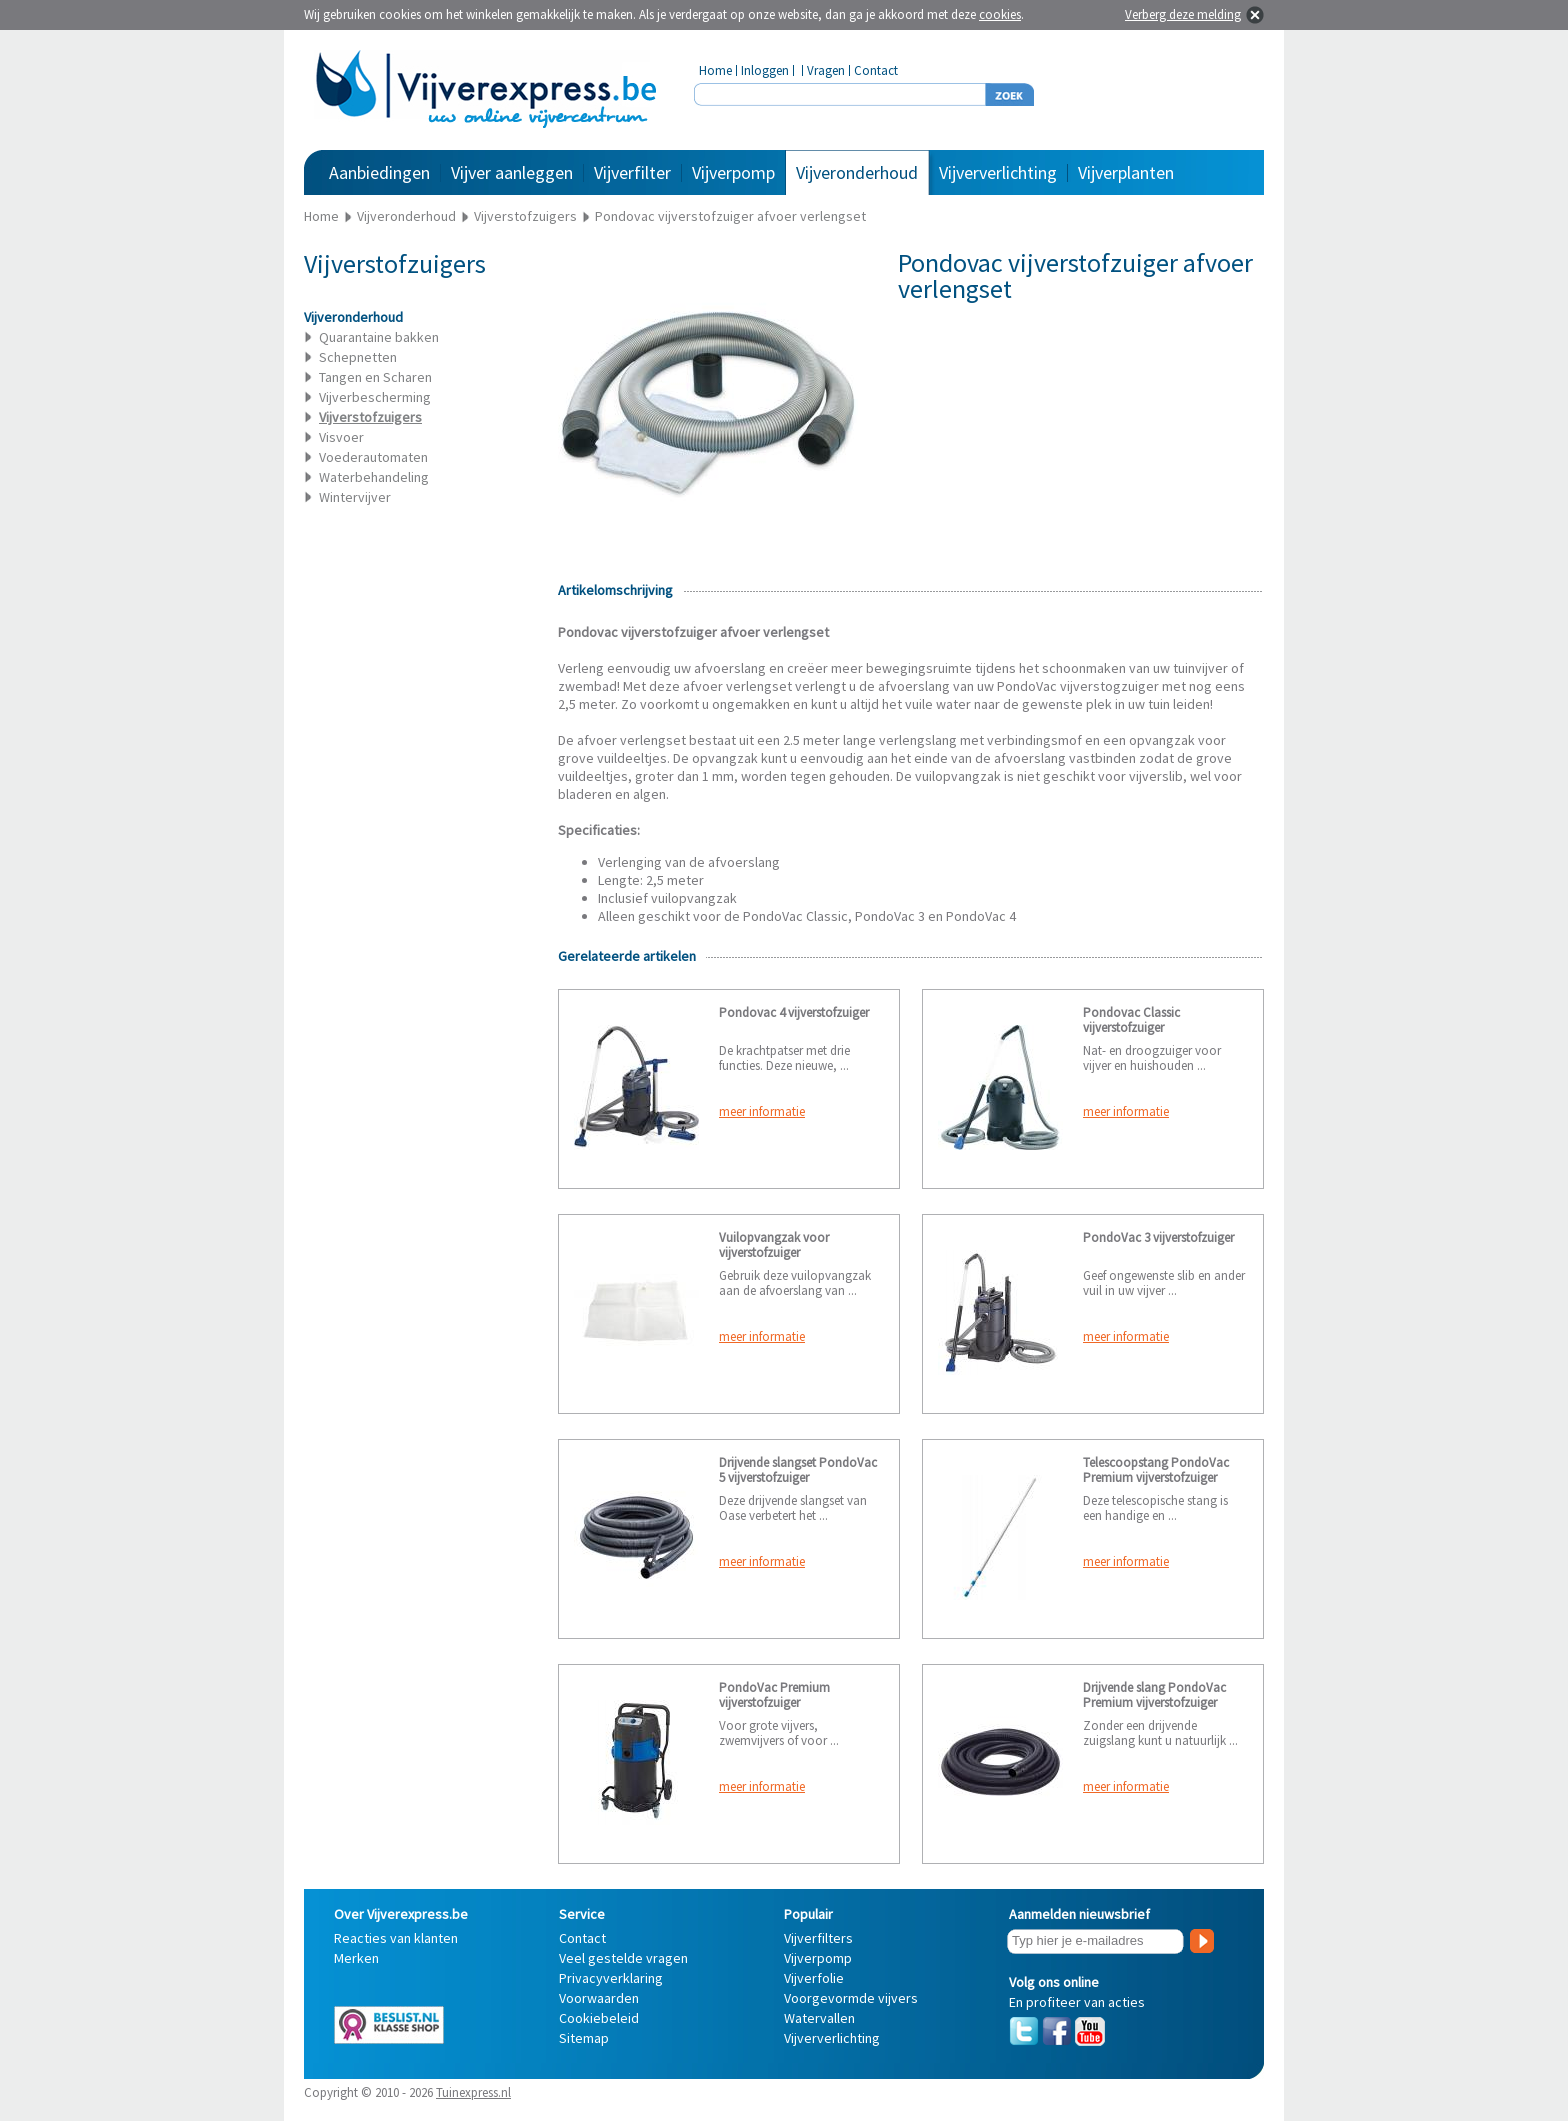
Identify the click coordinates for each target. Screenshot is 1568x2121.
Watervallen (819, 2018)
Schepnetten (358, 357)
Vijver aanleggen (512, 172)
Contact (876, 70)
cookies (1000, 14)
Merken (356, 1958)
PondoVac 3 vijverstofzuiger (1158, 1237)
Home (715, 70)
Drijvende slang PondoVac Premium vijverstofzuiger (1154, 1695)
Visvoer (341, 437)
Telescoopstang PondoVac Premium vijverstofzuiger (1156, 1470)
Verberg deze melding (1183, 14)
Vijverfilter (632, 172)
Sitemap (584, 2038)
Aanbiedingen (379, 172)
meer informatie (762, 1111)
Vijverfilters (818, 1938)
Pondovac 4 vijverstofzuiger (794, 1012)
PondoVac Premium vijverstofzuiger (774, 1695)
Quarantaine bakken (379, 337)
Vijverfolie (814, 1978)
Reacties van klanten (396, 1938)
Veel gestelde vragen (623, 1958)
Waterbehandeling (374, 477)
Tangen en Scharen (375, 377)
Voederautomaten (373, 457)
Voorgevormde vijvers (851, 1998)
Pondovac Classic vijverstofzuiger (1131, 1020)
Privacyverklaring (611, 1978)
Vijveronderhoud (857, 172)
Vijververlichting (998, 172)
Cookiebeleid (599, 2018)
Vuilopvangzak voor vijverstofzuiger (774, 1245)
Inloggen (765, 70)
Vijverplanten (1126, 172)
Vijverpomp (733, 172)
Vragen (826, 70)
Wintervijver (355, 497)
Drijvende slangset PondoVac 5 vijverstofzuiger (798, 1470)
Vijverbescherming (375, 397)
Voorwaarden (599, 1998)
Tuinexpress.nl (473, 2092)
